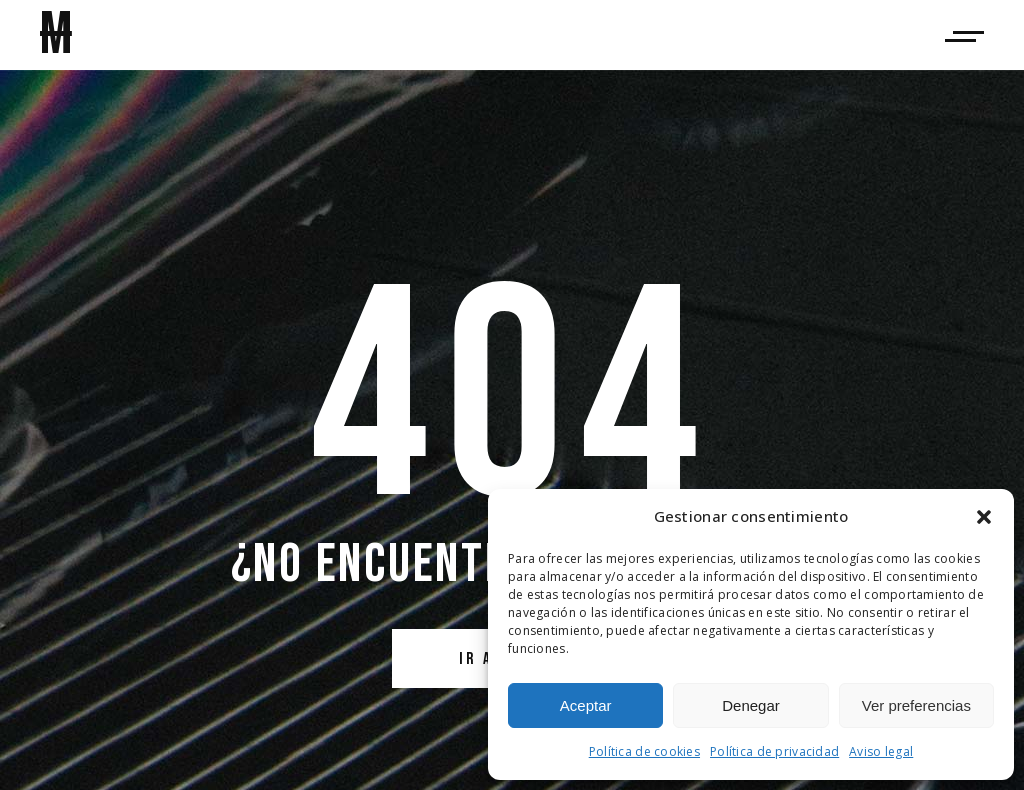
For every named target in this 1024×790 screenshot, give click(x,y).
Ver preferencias (916, 705)
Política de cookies (644, 751)
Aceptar (586, 705)
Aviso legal (881, 751)
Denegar (751, 705)
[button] (984, 517)
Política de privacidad (774, 751)
